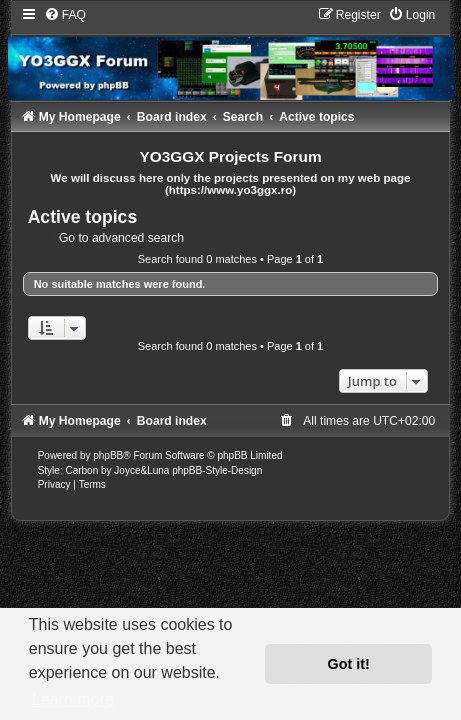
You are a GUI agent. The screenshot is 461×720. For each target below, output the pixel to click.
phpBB (108, 455)
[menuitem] (65, 15)
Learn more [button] (73, 699)
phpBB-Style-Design (217, 470)
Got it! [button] (349, 664)
